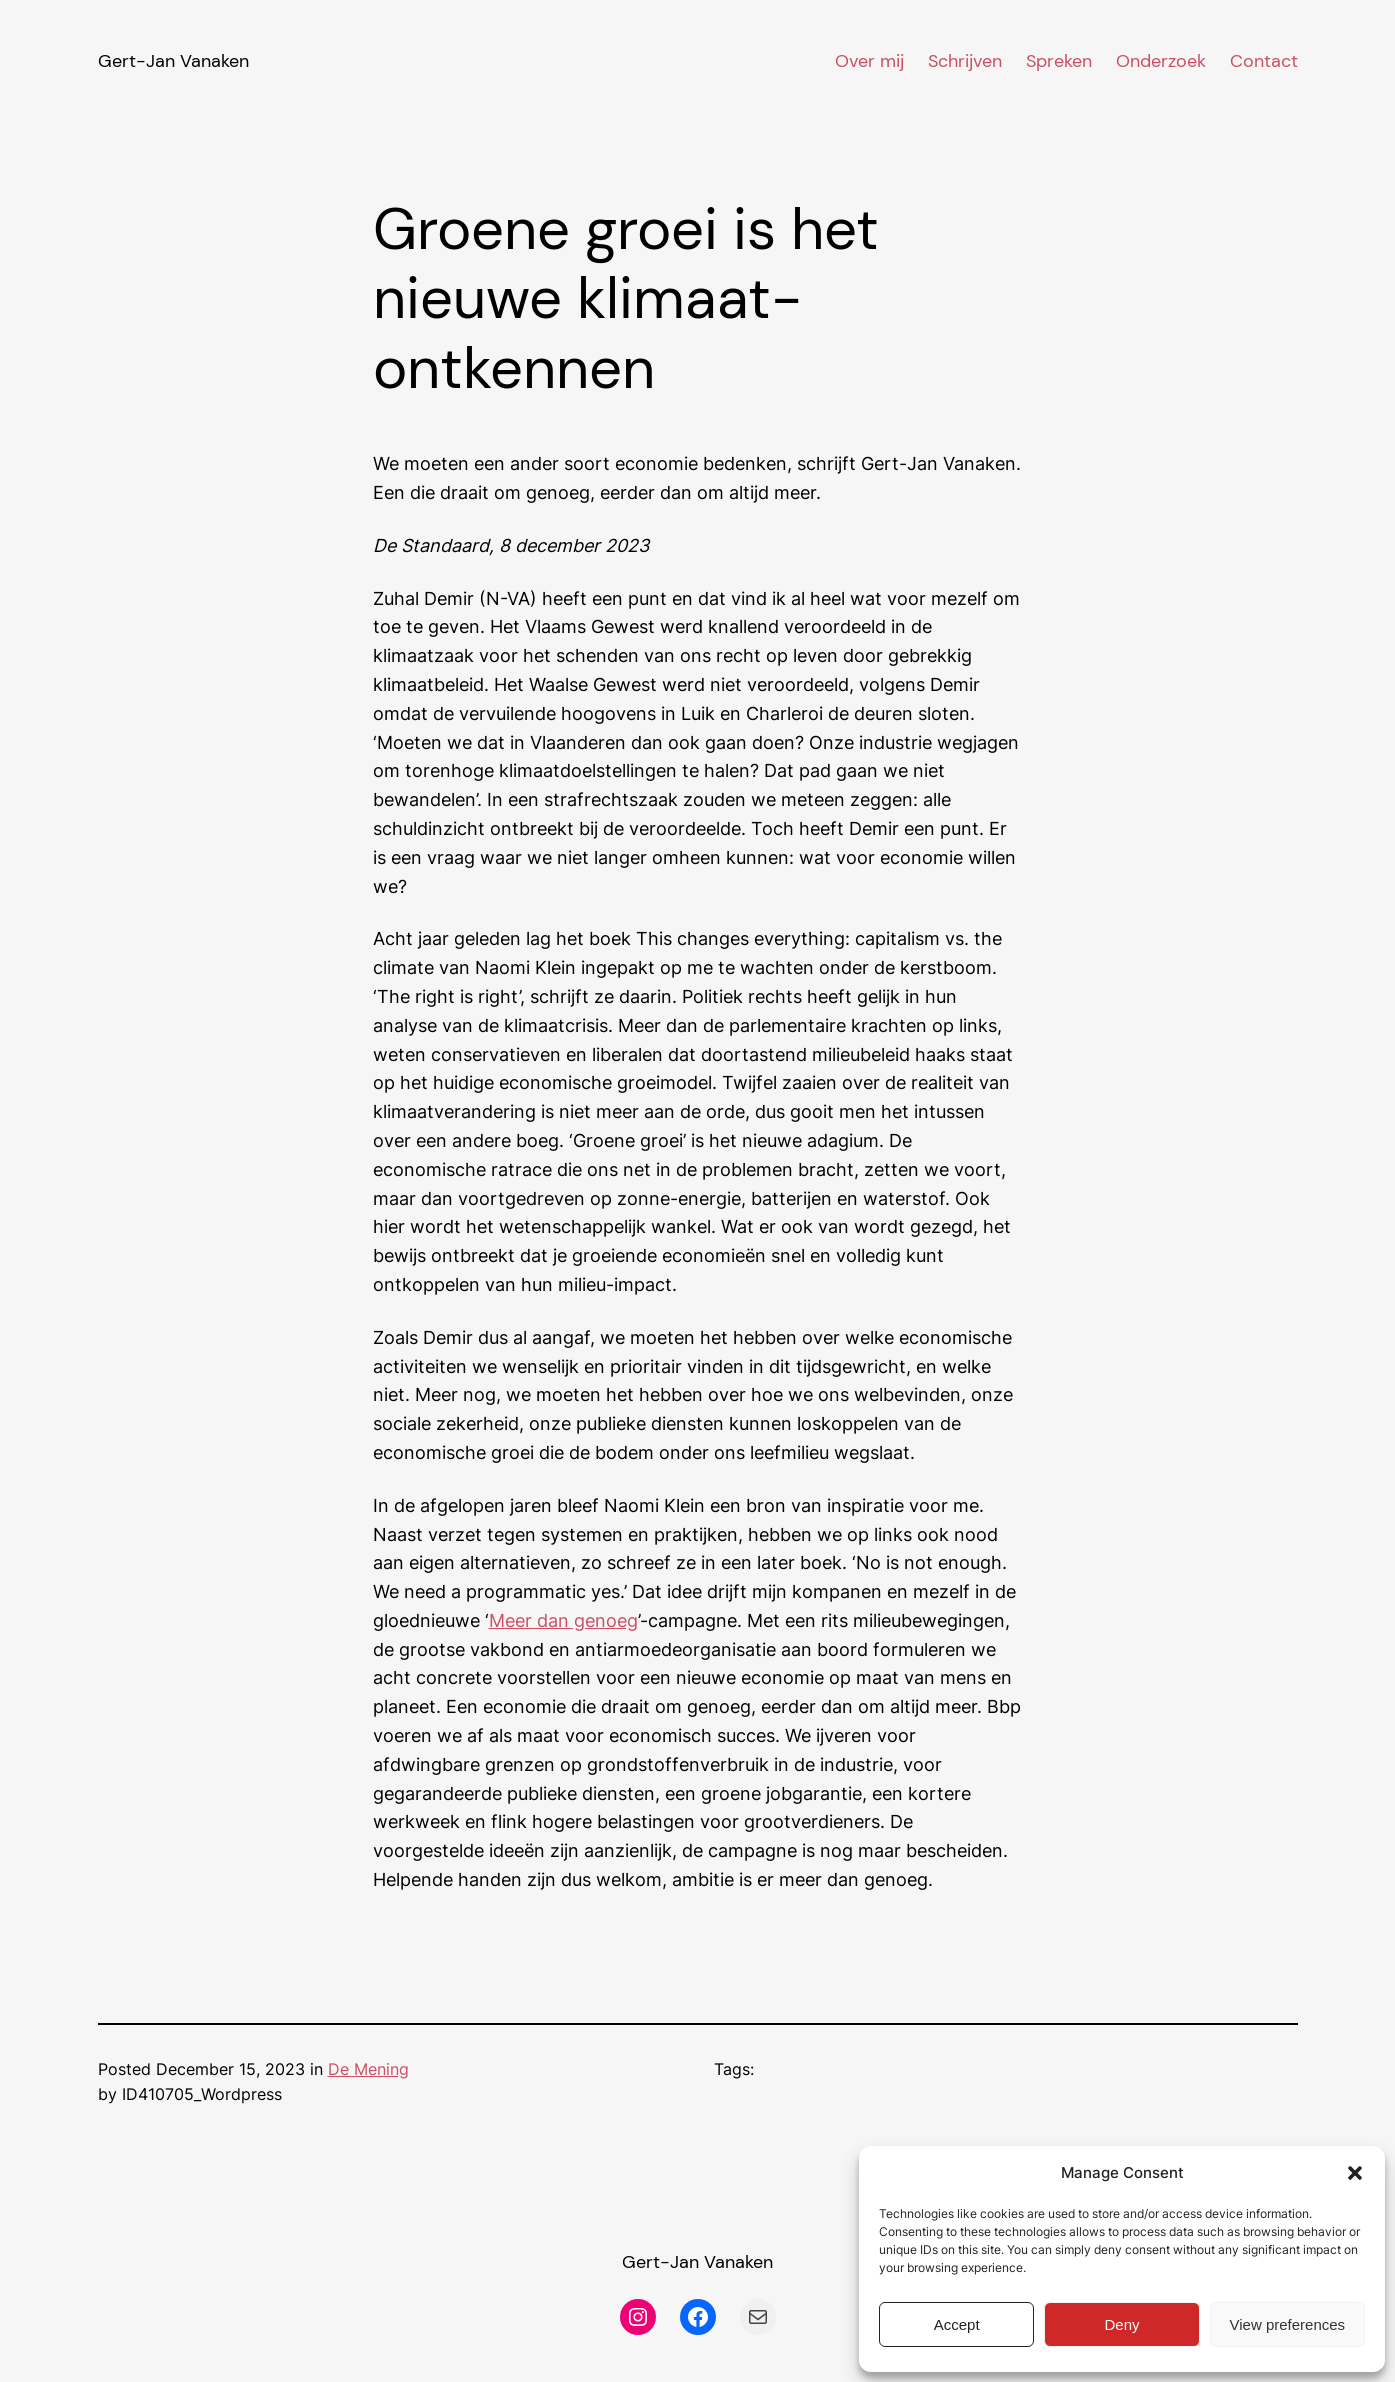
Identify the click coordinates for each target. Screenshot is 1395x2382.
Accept (957, 2324)
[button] (1355, 2173)
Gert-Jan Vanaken (173, 61)
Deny (1121, 2324)
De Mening (368, 2069)
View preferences (1288, 2324)
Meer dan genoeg (563, 1620)
